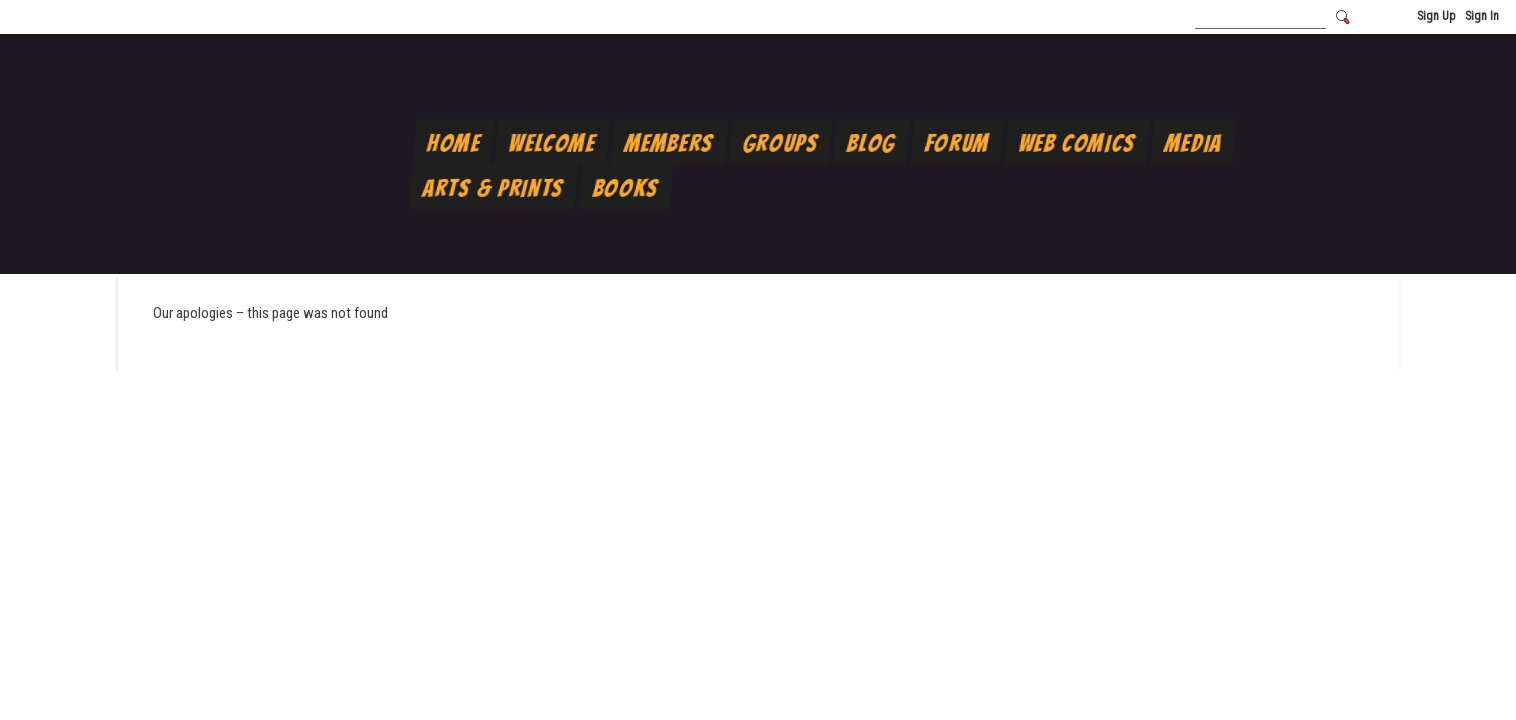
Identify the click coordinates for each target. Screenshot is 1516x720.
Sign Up (1436, 16)
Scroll (1466, 672)
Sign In (1482, 16)
